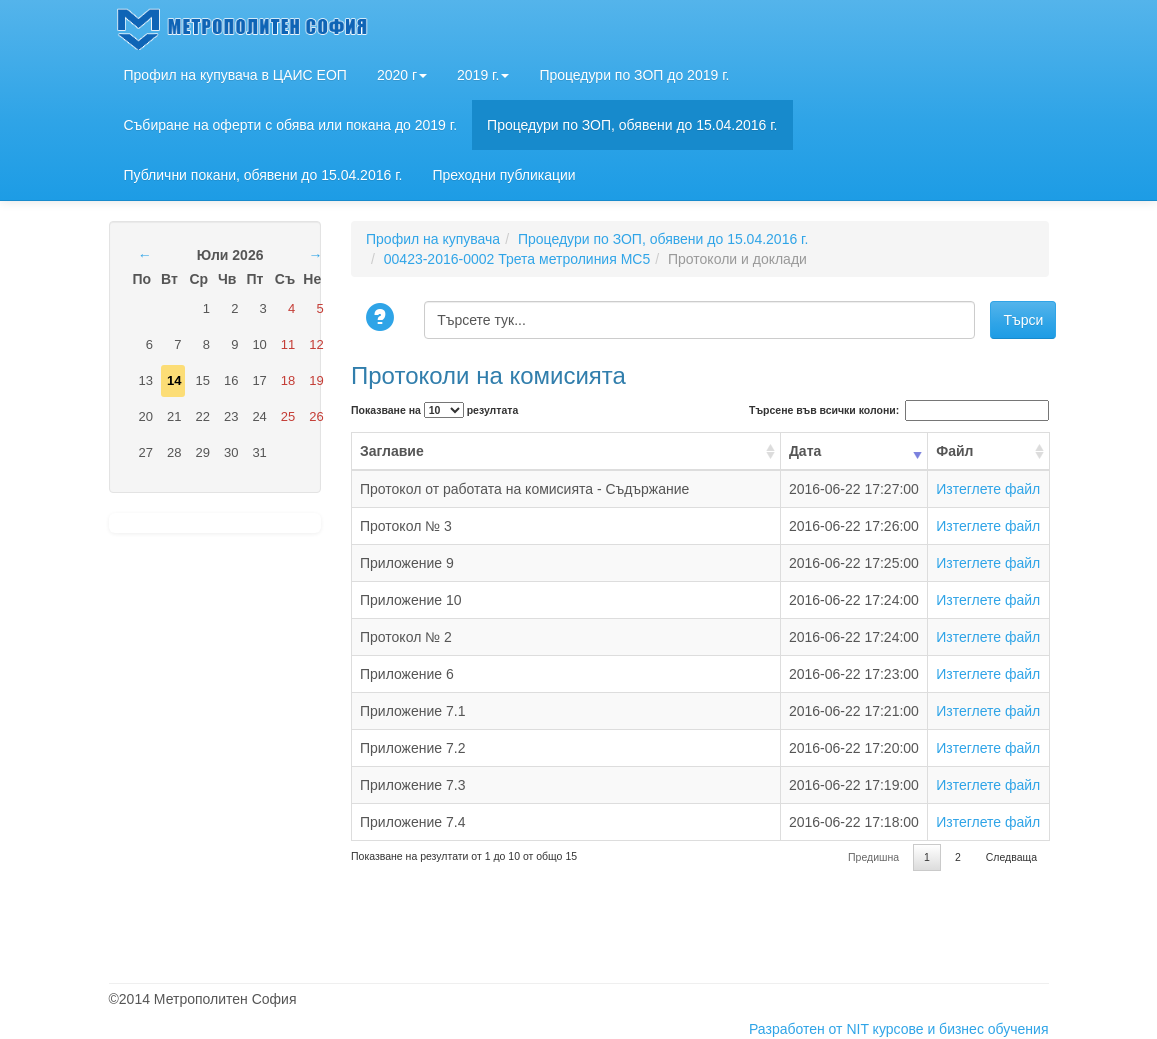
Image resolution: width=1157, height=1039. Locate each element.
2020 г (402, 75)
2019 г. (483, 75)
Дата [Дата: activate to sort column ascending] (805, 451)
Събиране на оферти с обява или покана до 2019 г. (291, 125)
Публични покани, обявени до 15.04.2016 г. (263, 175)
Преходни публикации (503, 175)
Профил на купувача (433, 239)
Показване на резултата (434, 410)
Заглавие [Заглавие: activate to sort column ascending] (392, 451)
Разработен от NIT (809, 1029)
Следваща (1011, 857)
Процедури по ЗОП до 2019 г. (634, 75)
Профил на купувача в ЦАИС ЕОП (235, 75)
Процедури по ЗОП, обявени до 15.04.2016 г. (632, 125)
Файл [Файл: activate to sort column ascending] (954, 451)
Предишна (873, 857)
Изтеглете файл (988, 489)
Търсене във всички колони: (898, 410)
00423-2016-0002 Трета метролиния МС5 (517, 259)
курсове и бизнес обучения (961, 1029)
